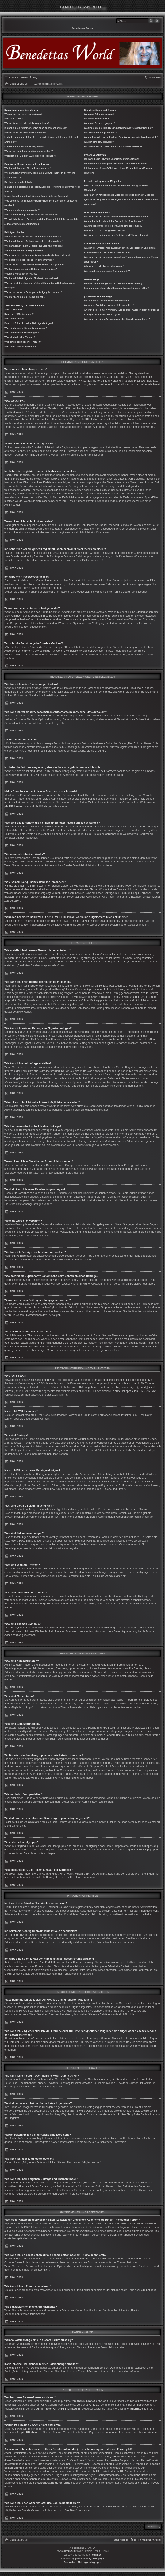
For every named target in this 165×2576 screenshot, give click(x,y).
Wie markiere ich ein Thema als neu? (24, 297)
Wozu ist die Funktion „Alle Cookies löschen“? (30, 155)
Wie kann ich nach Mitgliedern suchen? (105, 230)
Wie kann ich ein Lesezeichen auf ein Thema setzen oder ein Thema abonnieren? (121, 259)
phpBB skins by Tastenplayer (89, 2558)
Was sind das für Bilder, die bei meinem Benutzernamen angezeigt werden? (40, 203)
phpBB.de (41, 806)
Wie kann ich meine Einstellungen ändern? (28, 168)
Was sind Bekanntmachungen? (21, 332)
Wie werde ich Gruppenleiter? (100, 132)
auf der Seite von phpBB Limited (56, 2408)
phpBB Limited (13, 806)
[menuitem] (33, 77)
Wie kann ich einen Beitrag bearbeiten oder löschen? (33, 241)
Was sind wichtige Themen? (19, 337)
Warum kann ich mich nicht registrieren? (26, 123)
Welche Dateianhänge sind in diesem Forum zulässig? (114, 283)
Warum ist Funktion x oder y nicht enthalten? (109, 305)
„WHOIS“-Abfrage (121, 2456)
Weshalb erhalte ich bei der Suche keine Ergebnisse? (113, 221)
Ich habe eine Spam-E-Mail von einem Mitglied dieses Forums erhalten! (118, 170)
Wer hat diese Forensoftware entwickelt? (106, 300)
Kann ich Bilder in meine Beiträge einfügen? (28, 323)
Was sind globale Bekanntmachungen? (25, 328)
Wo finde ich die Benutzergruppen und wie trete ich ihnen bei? (118, 128)
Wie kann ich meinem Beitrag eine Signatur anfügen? (33, 246)
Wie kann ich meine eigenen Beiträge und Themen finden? (116, 235)
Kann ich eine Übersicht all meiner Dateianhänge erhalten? (116, 288)
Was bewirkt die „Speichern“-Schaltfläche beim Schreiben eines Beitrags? (39, 285)
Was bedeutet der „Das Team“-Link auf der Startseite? (113, 146)
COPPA (55, 478)
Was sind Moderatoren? (97, 118)
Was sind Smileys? (14, 318)
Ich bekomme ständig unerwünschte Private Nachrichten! (115, 163)
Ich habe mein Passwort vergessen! (24, 146)
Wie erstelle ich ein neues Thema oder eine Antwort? (33, 236)
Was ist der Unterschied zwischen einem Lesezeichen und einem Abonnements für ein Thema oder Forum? (119, 250)
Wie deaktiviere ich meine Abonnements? (107, 271)
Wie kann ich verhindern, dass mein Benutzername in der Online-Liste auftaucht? (40, 175)
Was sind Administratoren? (99, 114)
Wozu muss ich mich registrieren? (23, 114)
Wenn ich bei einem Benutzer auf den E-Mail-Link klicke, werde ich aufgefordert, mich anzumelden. (41, 221)
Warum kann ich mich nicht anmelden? (25, 132)
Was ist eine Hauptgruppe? (99, 142)
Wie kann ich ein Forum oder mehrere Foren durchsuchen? (116, 216)
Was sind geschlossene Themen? (23, 342)
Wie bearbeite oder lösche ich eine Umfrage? (29, 260)
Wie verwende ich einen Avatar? (22, 210)
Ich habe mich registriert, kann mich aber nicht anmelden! (36, 128)
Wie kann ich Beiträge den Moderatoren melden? (31, 278)
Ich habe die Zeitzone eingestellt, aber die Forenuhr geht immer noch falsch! (42, 189)
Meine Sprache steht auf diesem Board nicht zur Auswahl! (36, 196)
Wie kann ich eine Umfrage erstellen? (25, 250)
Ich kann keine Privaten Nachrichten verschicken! (111, 159)
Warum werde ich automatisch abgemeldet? (28, 151)
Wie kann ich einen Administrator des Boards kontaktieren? (117, 319)
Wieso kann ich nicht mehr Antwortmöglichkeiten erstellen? (37, 255)
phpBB (71, 2551)
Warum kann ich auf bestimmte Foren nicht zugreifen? (34, 264)
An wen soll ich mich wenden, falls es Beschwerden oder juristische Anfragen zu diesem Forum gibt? (121, 312)
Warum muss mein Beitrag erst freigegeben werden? (33, 292)
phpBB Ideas (29, 2432)
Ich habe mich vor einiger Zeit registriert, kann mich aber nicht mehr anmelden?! (42, 139)
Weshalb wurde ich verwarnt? (20, 273)
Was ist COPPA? (13, 118)
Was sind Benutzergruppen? (99, 123)
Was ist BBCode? (14, 309)
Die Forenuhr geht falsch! (18, 182)
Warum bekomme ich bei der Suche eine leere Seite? (113, 226)
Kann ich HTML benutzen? (19, 314)
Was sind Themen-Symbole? (20, 346)
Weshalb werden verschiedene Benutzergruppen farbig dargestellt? (121, 137)
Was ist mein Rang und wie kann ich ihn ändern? (31, 214)
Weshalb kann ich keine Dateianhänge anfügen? (31, 269)
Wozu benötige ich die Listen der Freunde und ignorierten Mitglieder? (116, 187)
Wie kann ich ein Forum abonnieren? (104, 266)
